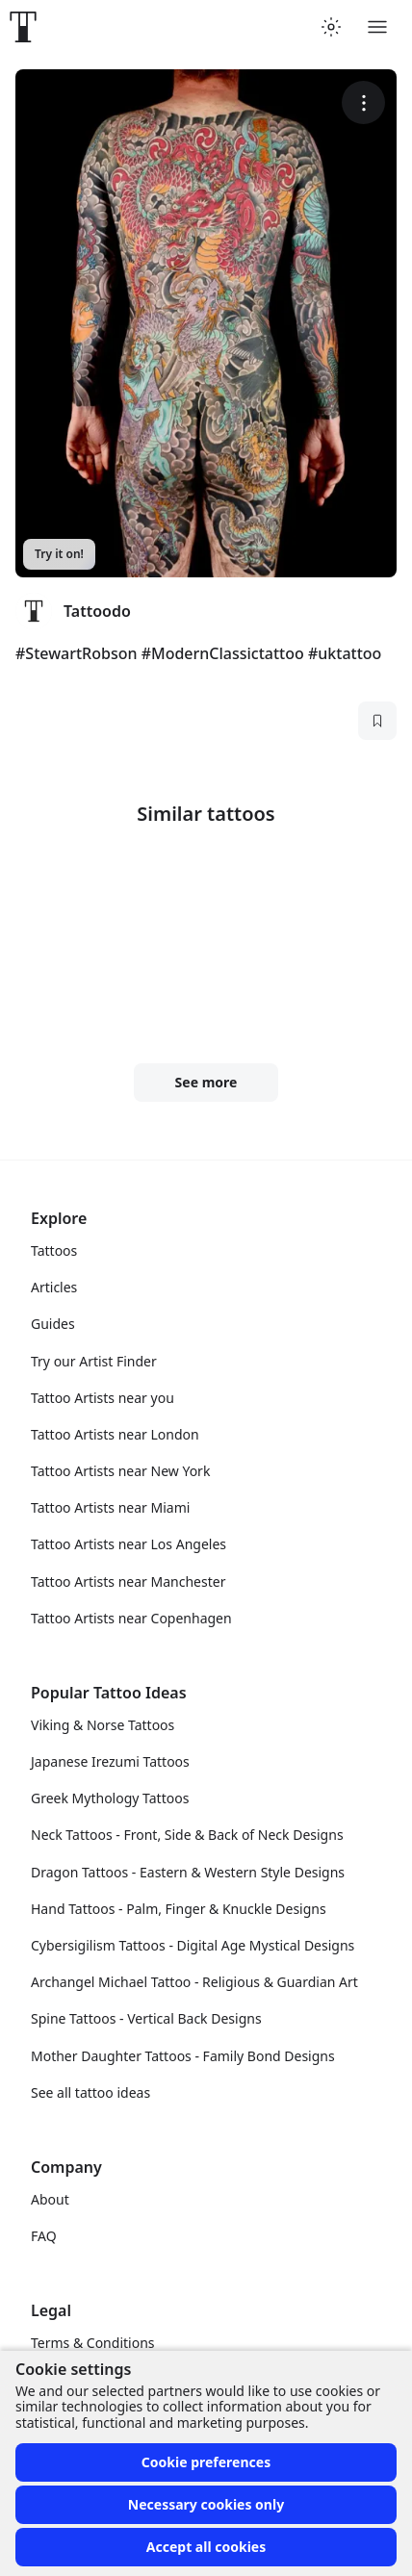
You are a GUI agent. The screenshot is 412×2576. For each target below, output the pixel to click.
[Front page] (23, 27)
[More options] (363, 102)
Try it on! (59, 554)
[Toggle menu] (377, 27)
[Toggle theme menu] (331, 27)
